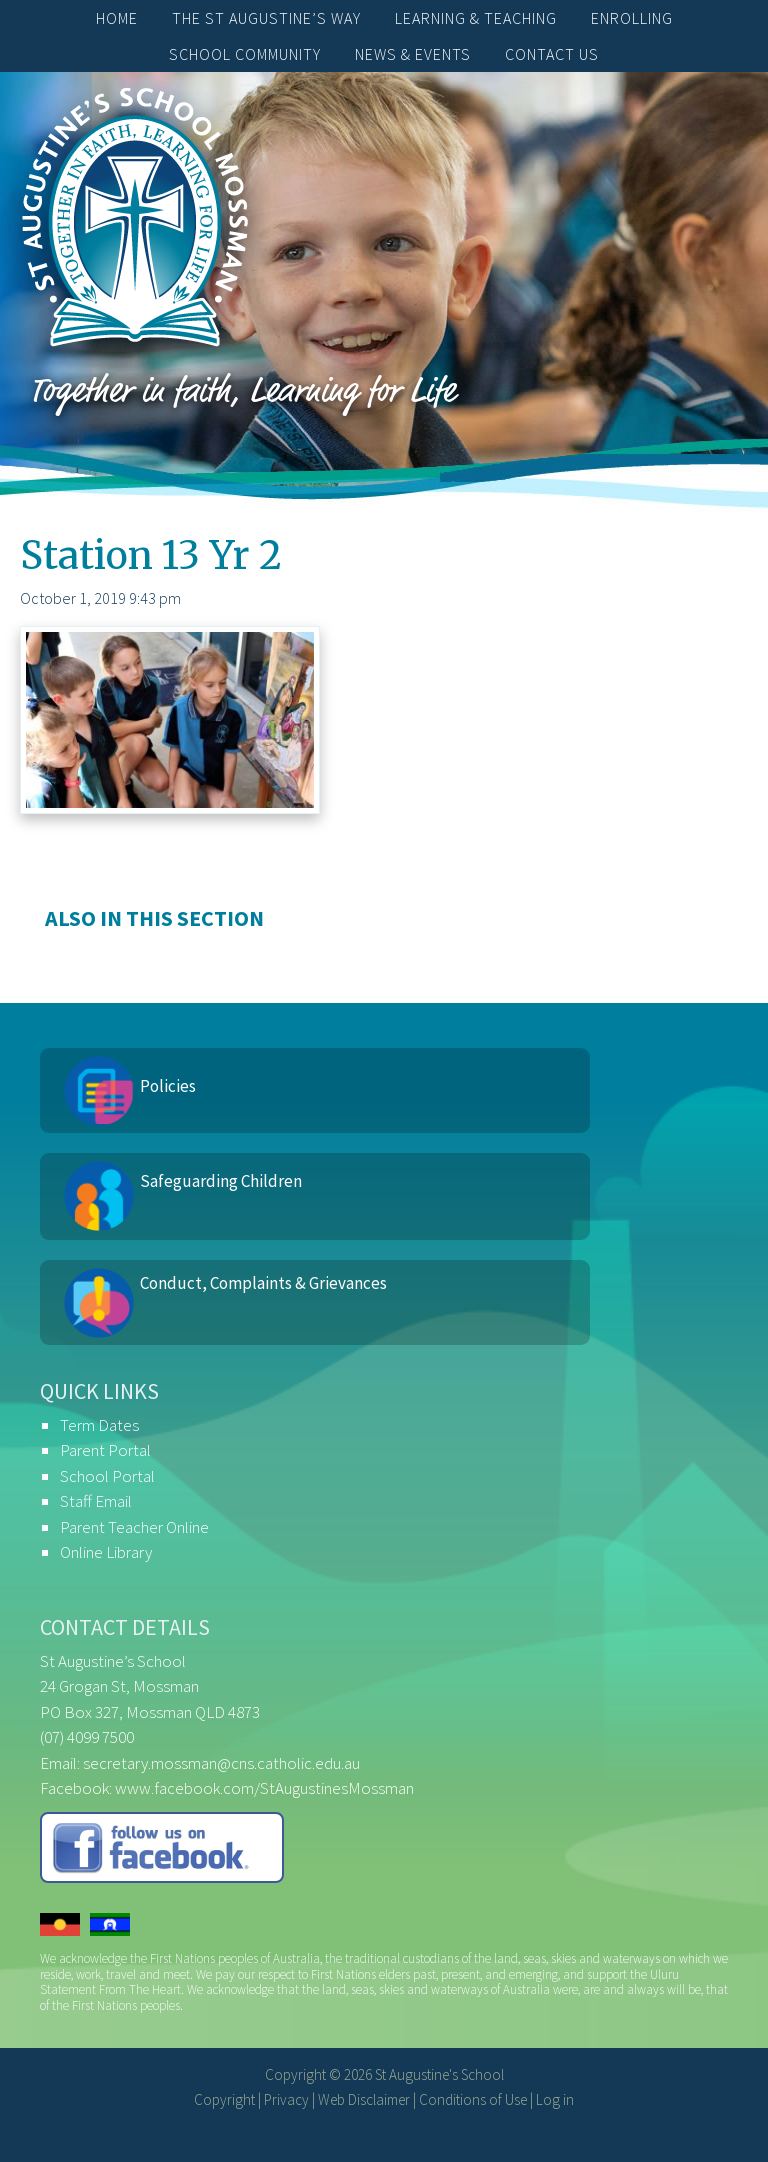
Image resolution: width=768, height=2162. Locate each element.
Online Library (106, 1552)
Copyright (224, 2099)
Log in (555, 2099)
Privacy (286, 2099)
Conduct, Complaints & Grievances (263, 1283)
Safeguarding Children (221, 1181)
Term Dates (99, 1425)
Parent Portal (105, 1450)
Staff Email (96, 1501)
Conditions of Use (473, 2099)
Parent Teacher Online (134, 1527)
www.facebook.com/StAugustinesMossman (264, 1788)
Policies (168, 1086)
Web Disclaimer (364, 2099)
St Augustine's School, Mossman (135, 222)
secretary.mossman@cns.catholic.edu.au (221, 1763)
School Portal (107, 1476)
